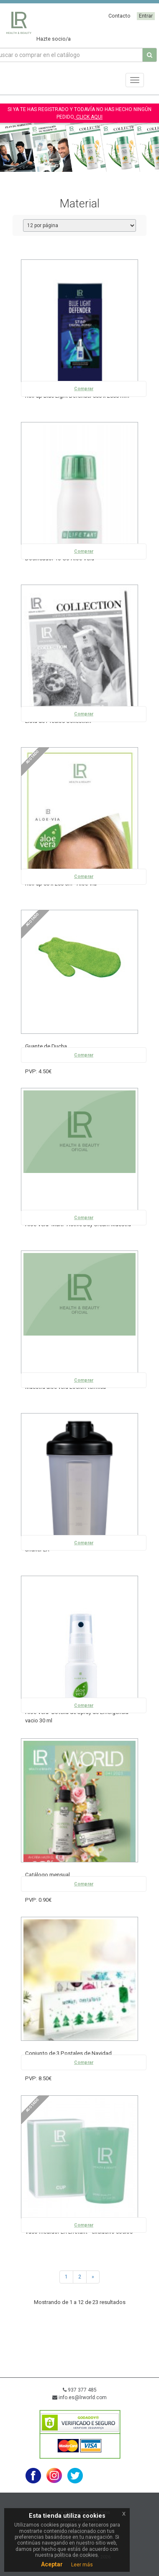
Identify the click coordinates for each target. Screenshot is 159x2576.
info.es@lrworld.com (79, 2397)
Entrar (146, 16)
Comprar (83, 388)
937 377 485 (80, 2390)
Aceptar (52, 2564)
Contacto (119, 16)
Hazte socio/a (53, 39)
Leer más (82, 2565)
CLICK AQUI (89, 117)
